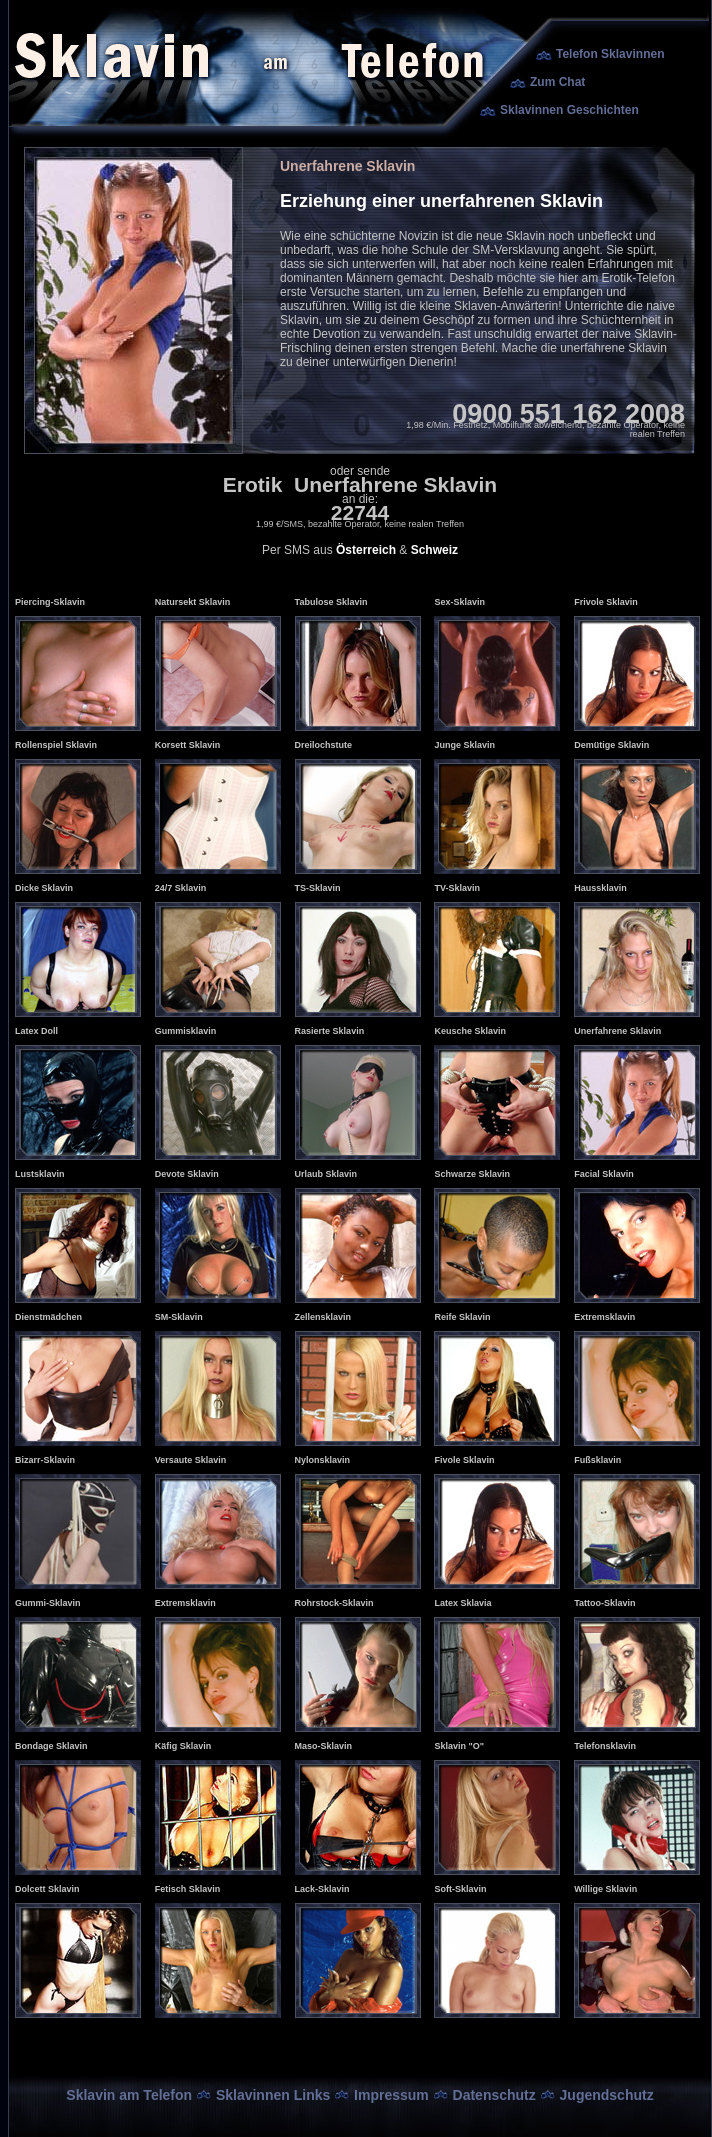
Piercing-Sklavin (50, 602)
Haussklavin (600, 888)
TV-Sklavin (457, 888)
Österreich (366, 550)
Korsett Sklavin (188, 745)
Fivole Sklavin (464, 1460)
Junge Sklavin (464, 745)
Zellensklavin (323, 1317)
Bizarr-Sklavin (45, 1460)
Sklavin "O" (459, 1746)
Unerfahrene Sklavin (617, 1031)
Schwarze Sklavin (472, 1174)
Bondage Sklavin (51, 1746)
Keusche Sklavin (470, 1031)
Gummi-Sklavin (48, 1603)
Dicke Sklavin (44, 888)
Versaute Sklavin (191, 1460)
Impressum (391, 2095)
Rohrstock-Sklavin (334, 1603)
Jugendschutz (607, 2095)
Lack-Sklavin (322, 1889)
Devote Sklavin (187, 1174)
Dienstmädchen (48, 1317)
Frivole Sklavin (606, 602)
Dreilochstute (324, 745)
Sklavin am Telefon (129, 2095)
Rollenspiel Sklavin (56, 745)
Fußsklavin (597, 1460)
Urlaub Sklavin (326, 1174)
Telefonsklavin (605, 1746)
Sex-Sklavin (459, 602)
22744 (360, 512)
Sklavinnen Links (273, 2095)
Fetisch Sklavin (188, 1889)
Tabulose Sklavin (331, 602)
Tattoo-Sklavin (604, 1603)
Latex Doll (36, 1031)
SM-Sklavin (179, 1317)
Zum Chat (557, 82)
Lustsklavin (40, 1174)
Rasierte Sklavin (330, 1031)
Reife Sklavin (462, 1317)
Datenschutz (494, 2095)
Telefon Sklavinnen (610, 54)
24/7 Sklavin (181, 888)
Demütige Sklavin (611, 745)
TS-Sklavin (318, 888)
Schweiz (434, 550)
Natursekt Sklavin (193, 602)
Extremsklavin (604, 1317)
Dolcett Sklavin (47, 1889)
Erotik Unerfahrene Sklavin (360, 484)
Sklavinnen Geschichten (569, 110)
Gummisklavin (186, 1031)
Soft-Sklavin (460, 1889)
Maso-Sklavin (324, 1746)
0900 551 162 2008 (568, 414)
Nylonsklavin (323, 1460)
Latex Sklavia (462, 1603)
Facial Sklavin (604, 1174)
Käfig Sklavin (183, 1746)
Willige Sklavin (605, 1889)
